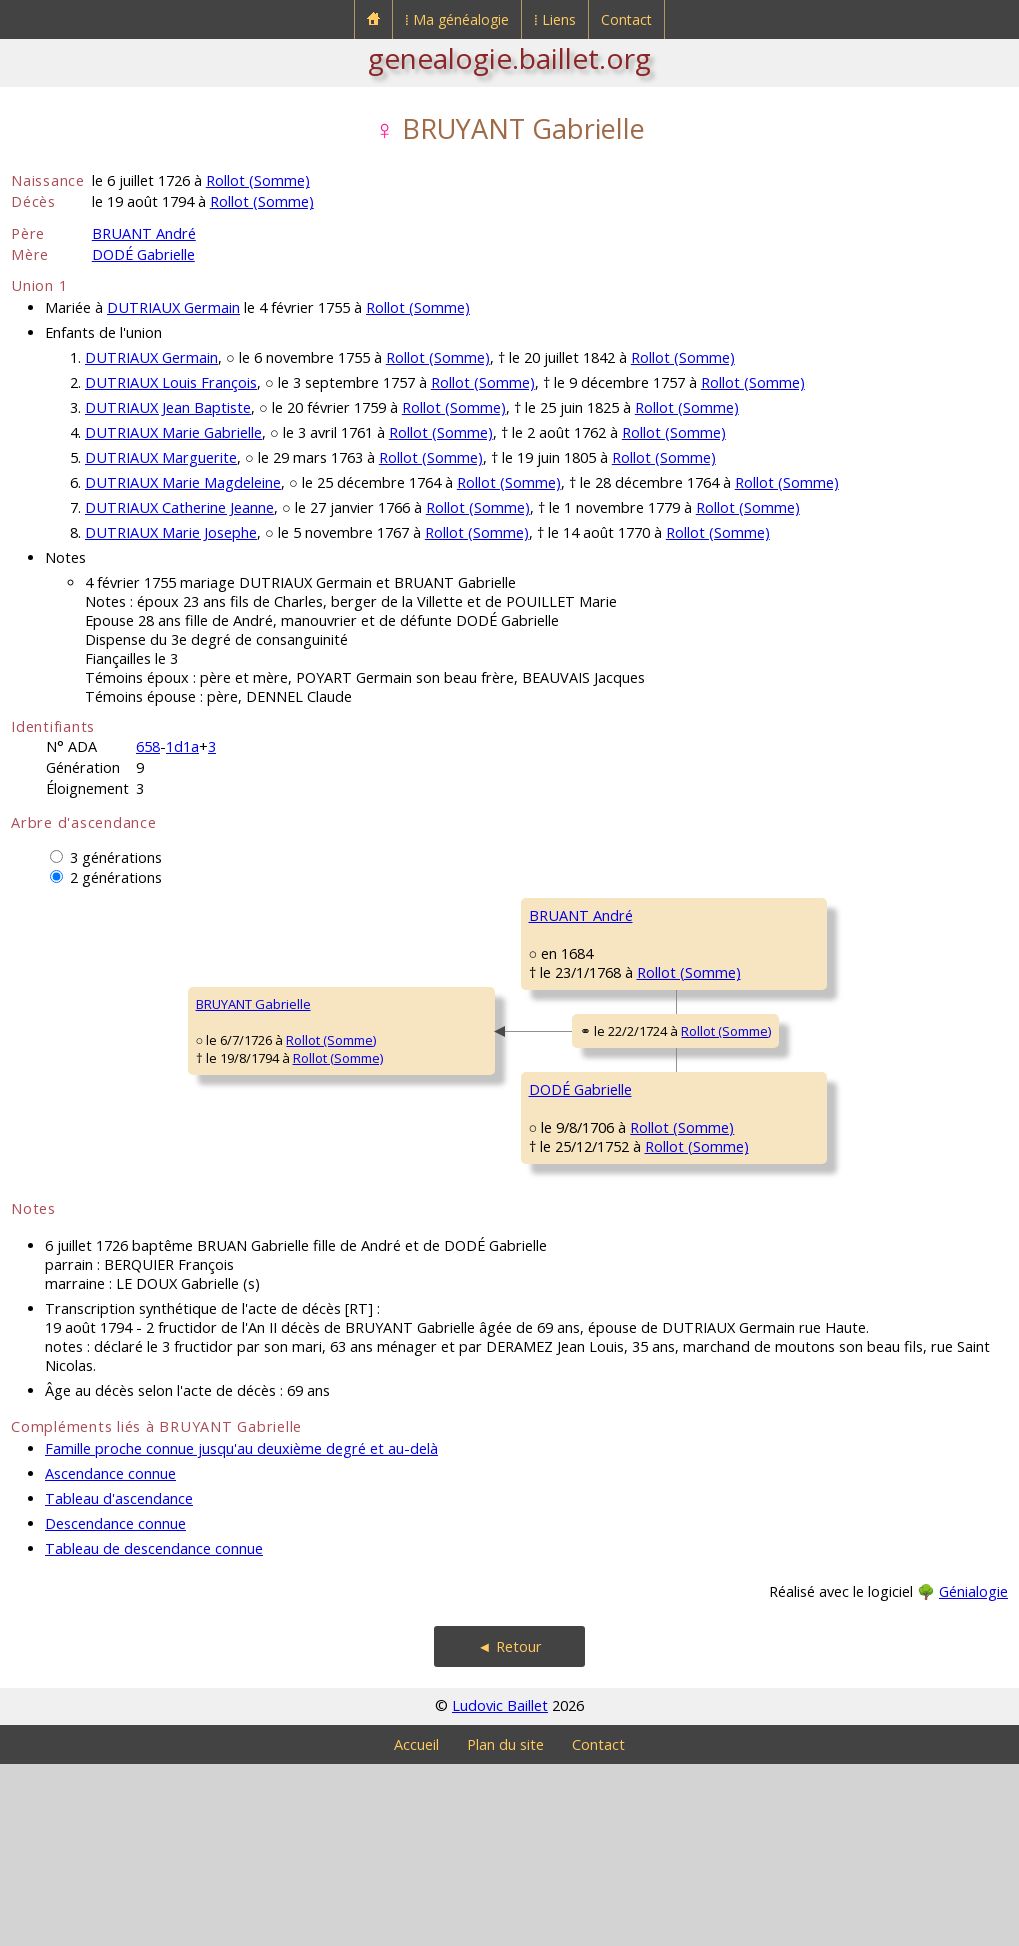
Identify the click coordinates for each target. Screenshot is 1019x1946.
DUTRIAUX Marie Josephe (171, 532)
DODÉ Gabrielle (143, 254)
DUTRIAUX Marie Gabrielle (173, 432)
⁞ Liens (555, 19)
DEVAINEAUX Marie (754, 1035)
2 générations (116, 877)
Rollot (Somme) (258, 180)
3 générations (116, 857)
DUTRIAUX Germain (173, 307)
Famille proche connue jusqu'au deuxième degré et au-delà (241, 1630)
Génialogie (973, 1773)
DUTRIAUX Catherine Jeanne (179, 507)
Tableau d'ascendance (119, 1680)
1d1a (182, 746)
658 (148, 746)
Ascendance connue (110, 1655)
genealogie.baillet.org (509, 58)
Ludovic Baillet (500, 1887)
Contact (626, 19)
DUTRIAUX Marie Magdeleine (183, 482)
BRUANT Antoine (746, 915)
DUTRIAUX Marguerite (161, 457)
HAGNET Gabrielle (751, 1275)
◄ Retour (509, 1828)
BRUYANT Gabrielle (81, 1095)
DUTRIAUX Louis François (171, 382)
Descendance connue (115, 1705)
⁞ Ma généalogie (457, 19)
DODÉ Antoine (739, 1155)
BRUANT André (144, 233)
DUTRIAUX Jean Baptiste (168, 407)
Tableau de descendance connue (154, 1730)
